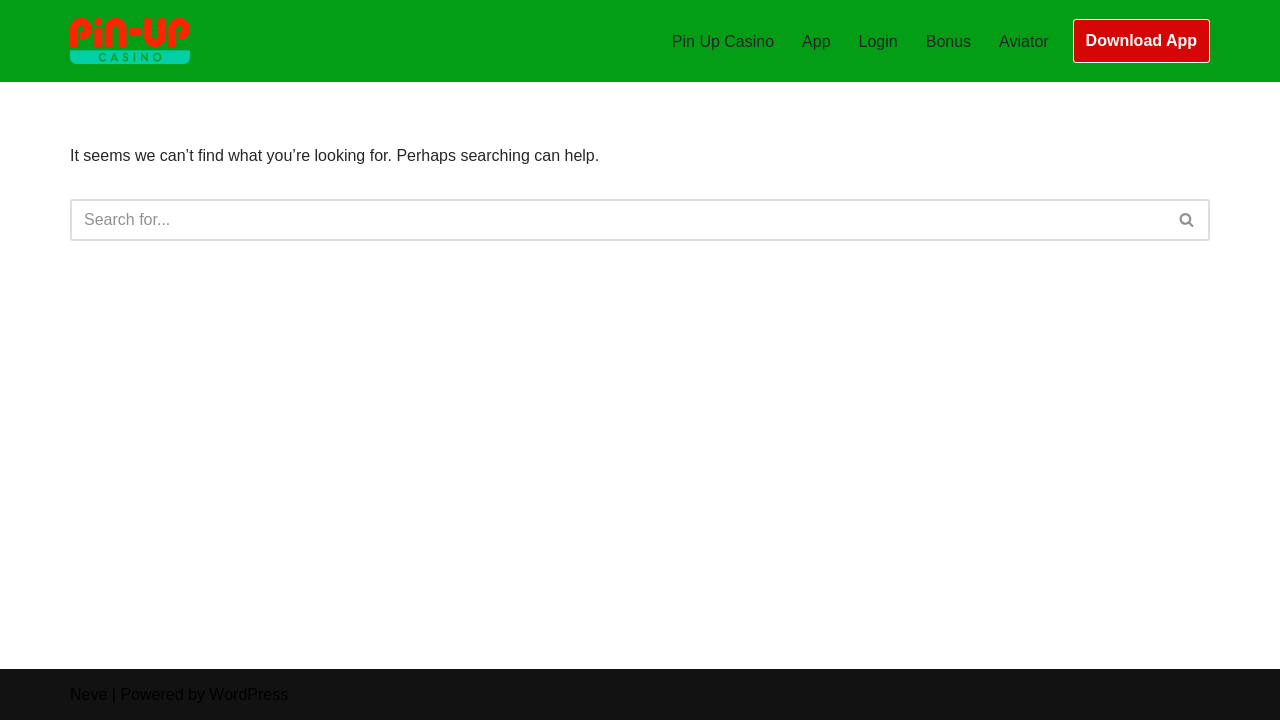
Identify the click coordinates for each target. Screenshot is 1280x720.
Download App (1141, 40)
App (816, 41)
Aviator (1024, 41)
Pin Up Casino (723, 41)
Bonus (948, 41)
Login (878, 41)
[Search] (617, 220)
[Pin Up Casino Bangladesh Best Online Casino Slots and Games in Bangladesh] (130, 41)
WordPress (248, 694)
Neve (88, 694)
